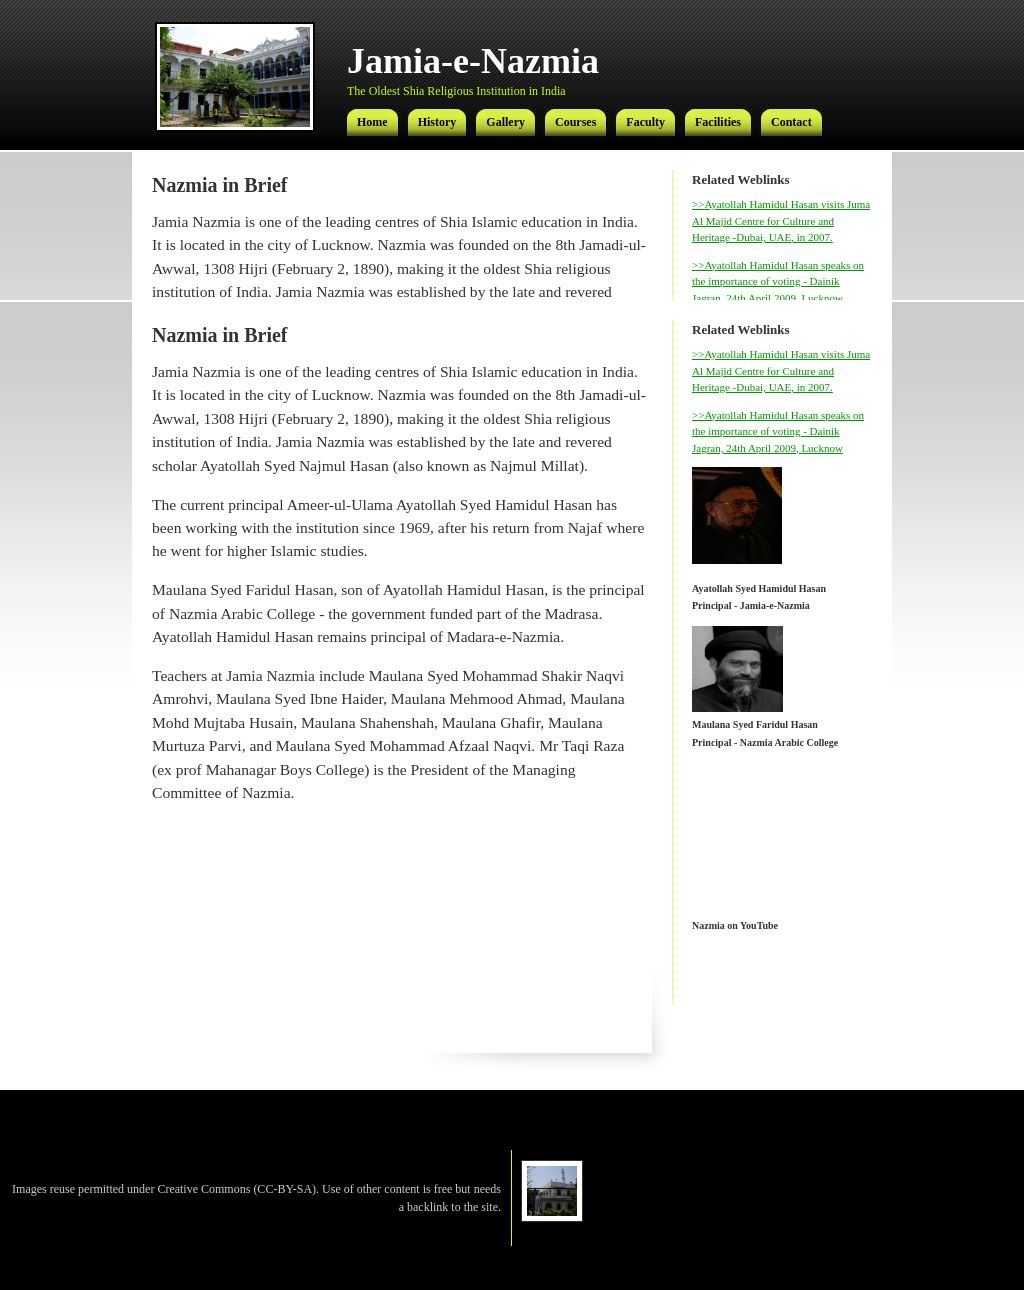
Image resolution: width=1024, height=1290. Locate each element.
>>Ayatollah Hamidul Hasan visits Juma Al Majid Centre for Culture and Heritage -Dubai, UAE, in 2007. (781, 220)
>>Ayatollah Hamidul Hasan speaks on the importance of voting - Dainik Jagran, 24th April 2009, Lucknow (778, 281)
